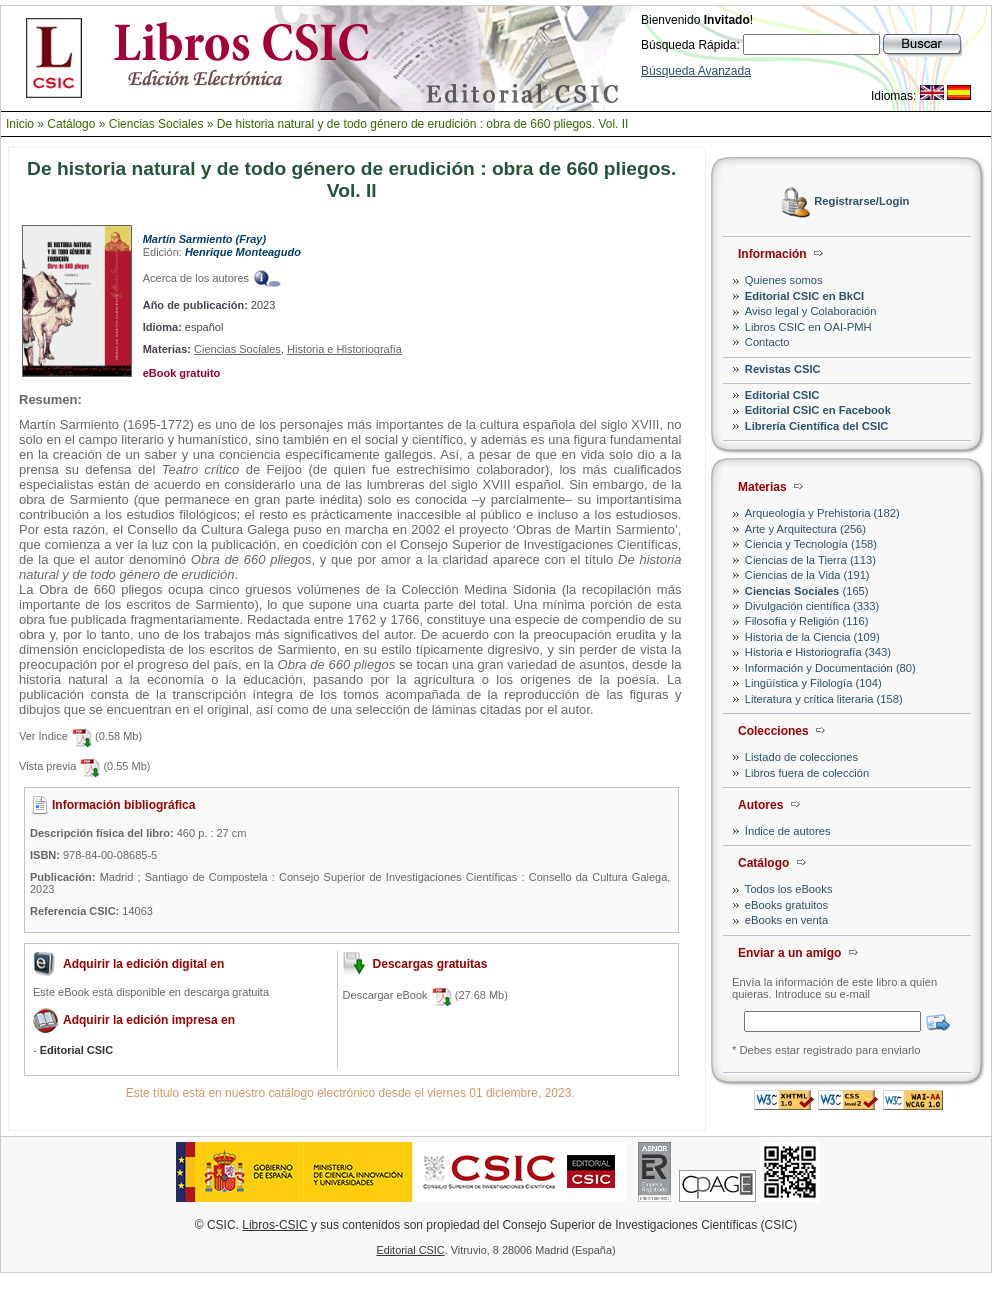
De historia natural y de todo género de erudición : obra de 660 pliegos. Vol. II (423, 124)
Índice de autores (788, 831)
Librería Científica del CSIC (817, 426)
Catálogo (71, 124)
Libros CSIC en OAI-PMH (808, 327)
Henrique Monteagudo (243, 252)
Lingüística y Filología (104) (813, 683)
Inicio (20, 124)
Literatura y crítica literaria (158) (824, 699)
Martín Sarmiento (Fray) (204, 239)
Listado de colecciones (801, 757)
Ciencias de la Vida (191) (807, 575)
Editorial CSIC (782, 395)
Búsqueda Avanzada (696, 71)
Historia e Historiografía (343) (818, 652)
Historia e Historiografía (344, 349)
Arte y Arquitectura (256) (805, 529)
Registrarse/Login (861, 202)
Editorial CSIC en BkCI (804, 296)
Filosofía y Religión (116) (807, 621)
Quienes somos (784, 280)
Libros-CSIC (274, 1225)
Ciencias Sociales (156, 124)
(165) (807, 591)
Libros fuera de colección (807, 773)
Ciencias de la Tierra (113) (810, 560)
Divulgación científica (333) (812, 606)
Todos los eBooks (789, 889)
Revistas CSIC (783, 369)
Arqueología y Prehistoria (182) (822, 513)
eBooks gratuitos (786, 905)
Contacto (767, 342)
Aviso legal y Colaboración (811, 311)
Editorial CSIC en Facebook (818, 410)
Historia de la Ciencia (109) (812, 637)
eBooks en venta (786, 920)
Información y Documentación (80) (830, 668)
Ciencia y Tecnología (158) (811, 544)
